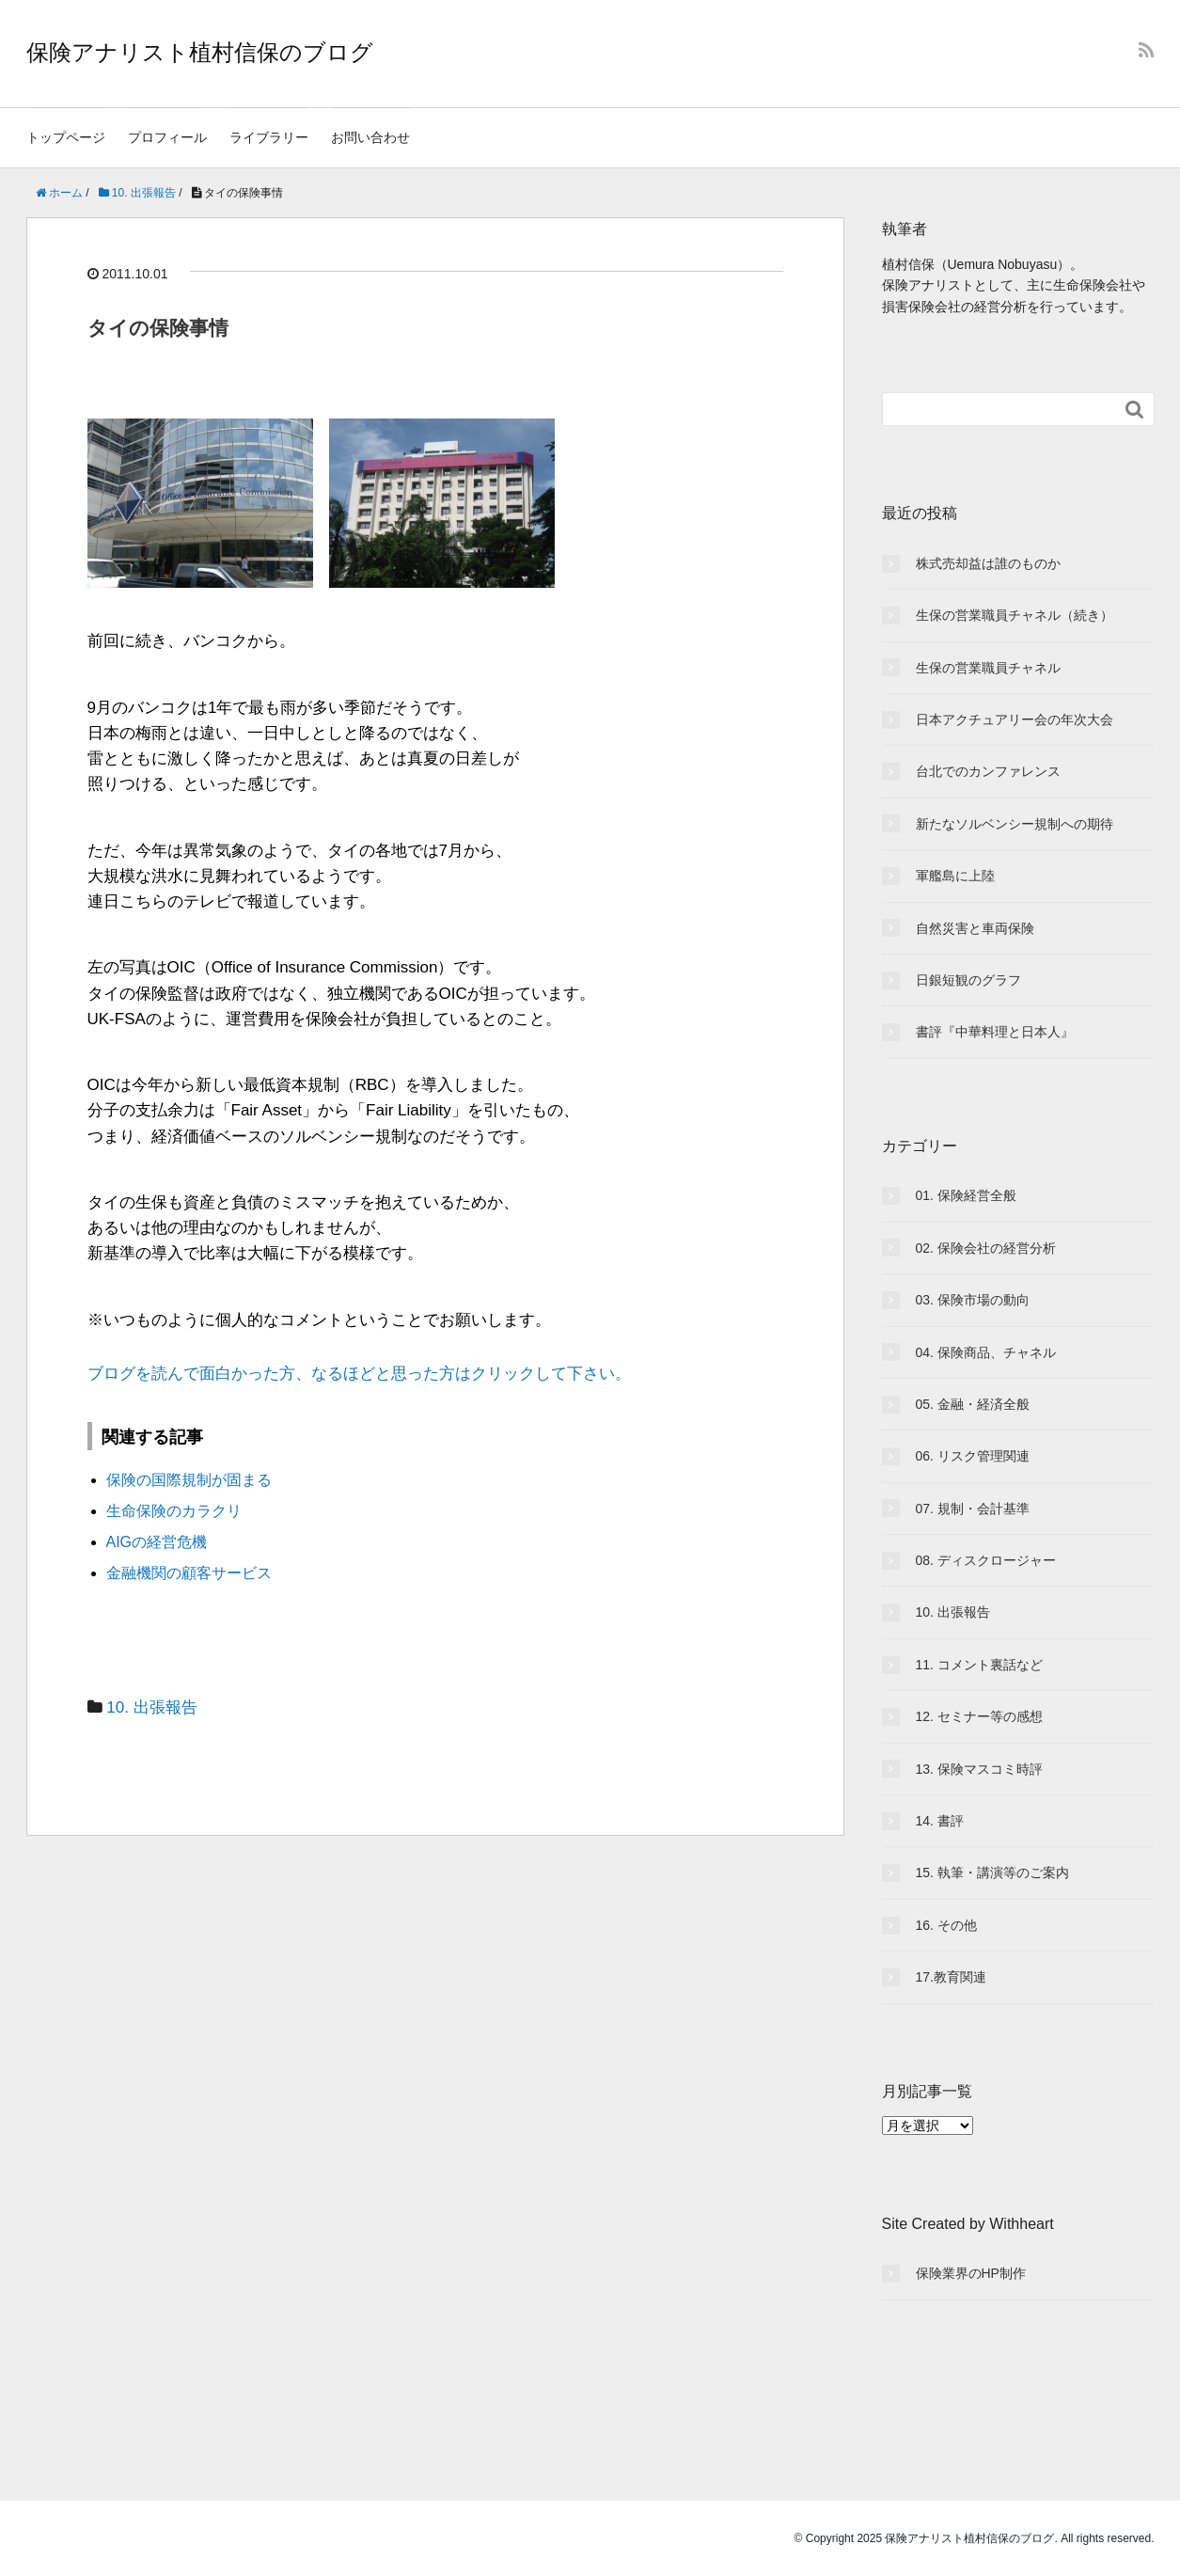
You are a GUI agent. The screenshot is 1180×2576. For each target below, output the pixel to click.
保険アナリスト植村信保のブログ (199, 52)
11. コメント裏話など (979, 1664)
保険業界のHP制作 (971, 2273)
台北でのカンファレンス (988, 771)
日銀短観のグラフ (968, 980)
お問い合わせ (370, 137)
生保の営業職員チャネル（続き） (1014, 615)
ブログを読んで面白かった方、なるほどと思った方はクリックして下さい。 (359, 1374)
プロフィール (167, 137)
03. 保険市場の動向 (973, 1299)
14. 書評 (940, 1820)
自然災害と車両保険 (975, 928)
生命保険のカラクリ (174, 1511)
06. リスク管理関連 (973, 1455)
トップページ (65, 137)
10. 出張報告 (151, 1707)
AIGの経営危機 (157, 1542)
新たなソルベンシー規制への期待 (1014, 823)
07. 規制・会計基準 (973, 1508)
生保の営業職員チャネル (988, 667)
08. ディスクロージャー (986, 1560)
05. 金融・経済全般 (973, 1404)
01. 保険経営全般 (966, 1195)
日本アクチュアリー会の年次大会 (1014, 719)
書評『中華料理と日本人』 (995, 1031)
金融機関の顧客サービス (189, 1573)
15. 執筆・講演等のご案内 (992, 1872)
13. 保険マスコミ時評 (979, 1769)
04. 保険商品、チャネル (986, 1352)
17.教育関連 (951, 1976)
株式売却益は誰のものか (988, 563)
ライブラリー (268, 137)
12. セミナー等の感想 (979, 1716)
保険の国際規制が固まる (189, 1480)
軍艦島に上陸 (955, 875)
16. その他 (946, 1925)
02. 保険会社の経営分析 (986, 1248)
